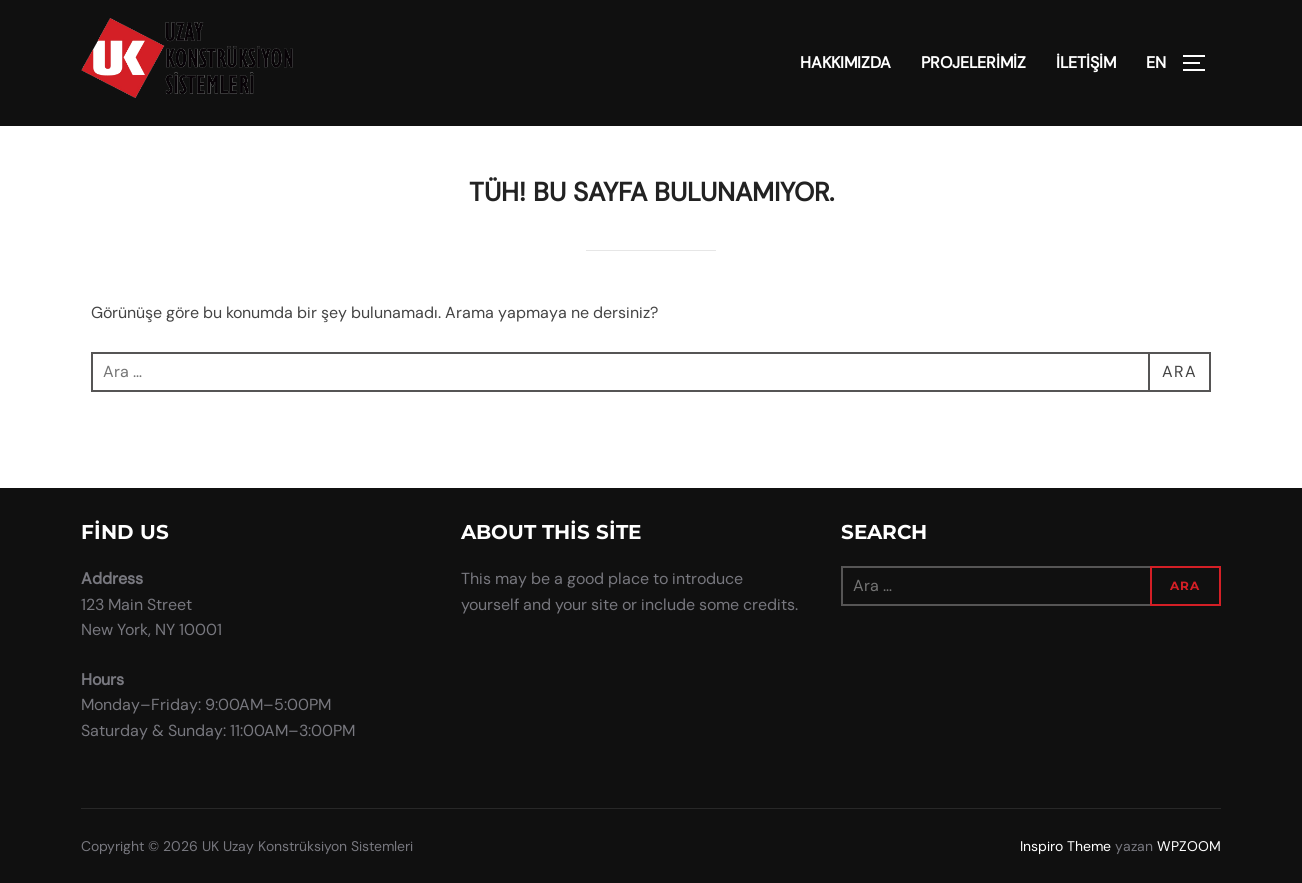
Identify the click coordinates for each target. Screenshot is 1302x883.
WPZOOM (1189, 846)
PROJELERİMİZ (973, 62)
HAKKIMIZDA (845, 62)
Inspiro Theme (1065, 846)
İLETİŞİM (1086, 62)
